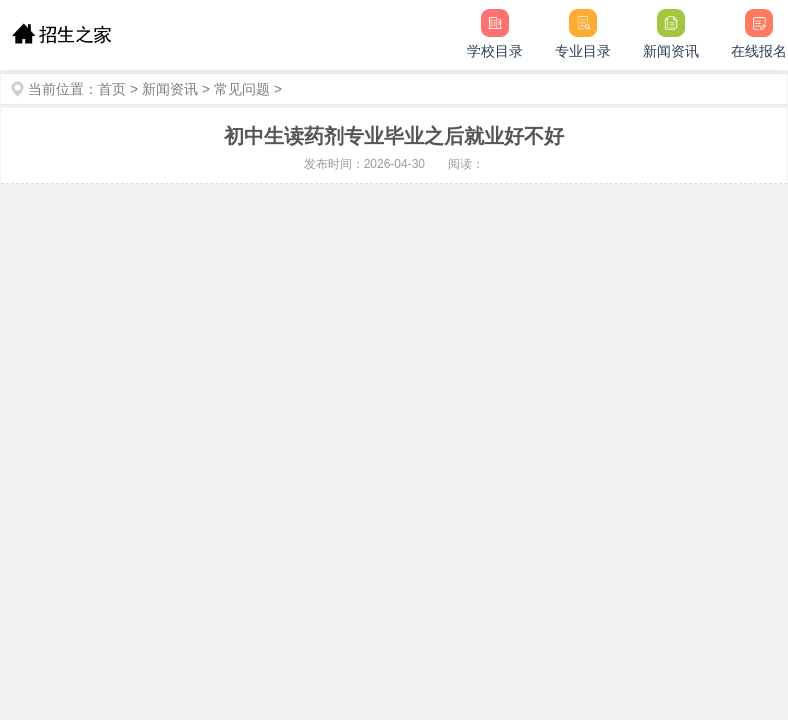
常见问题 (242, 89)
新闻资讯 (170, 89)
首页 (112, 89)
